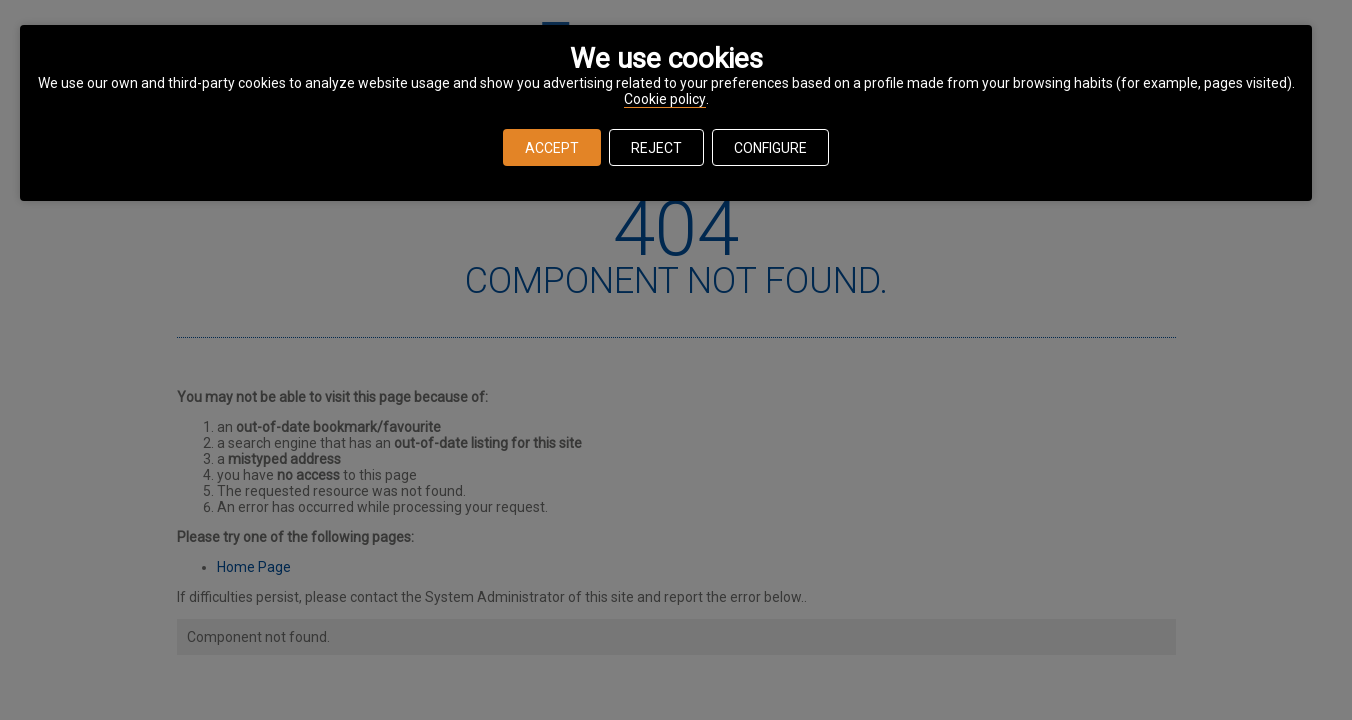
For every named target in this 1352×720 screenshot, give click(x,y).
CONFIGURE (770, 148)
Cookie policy (665, 99)
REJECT (656, 148)
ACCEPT (552, 148)
